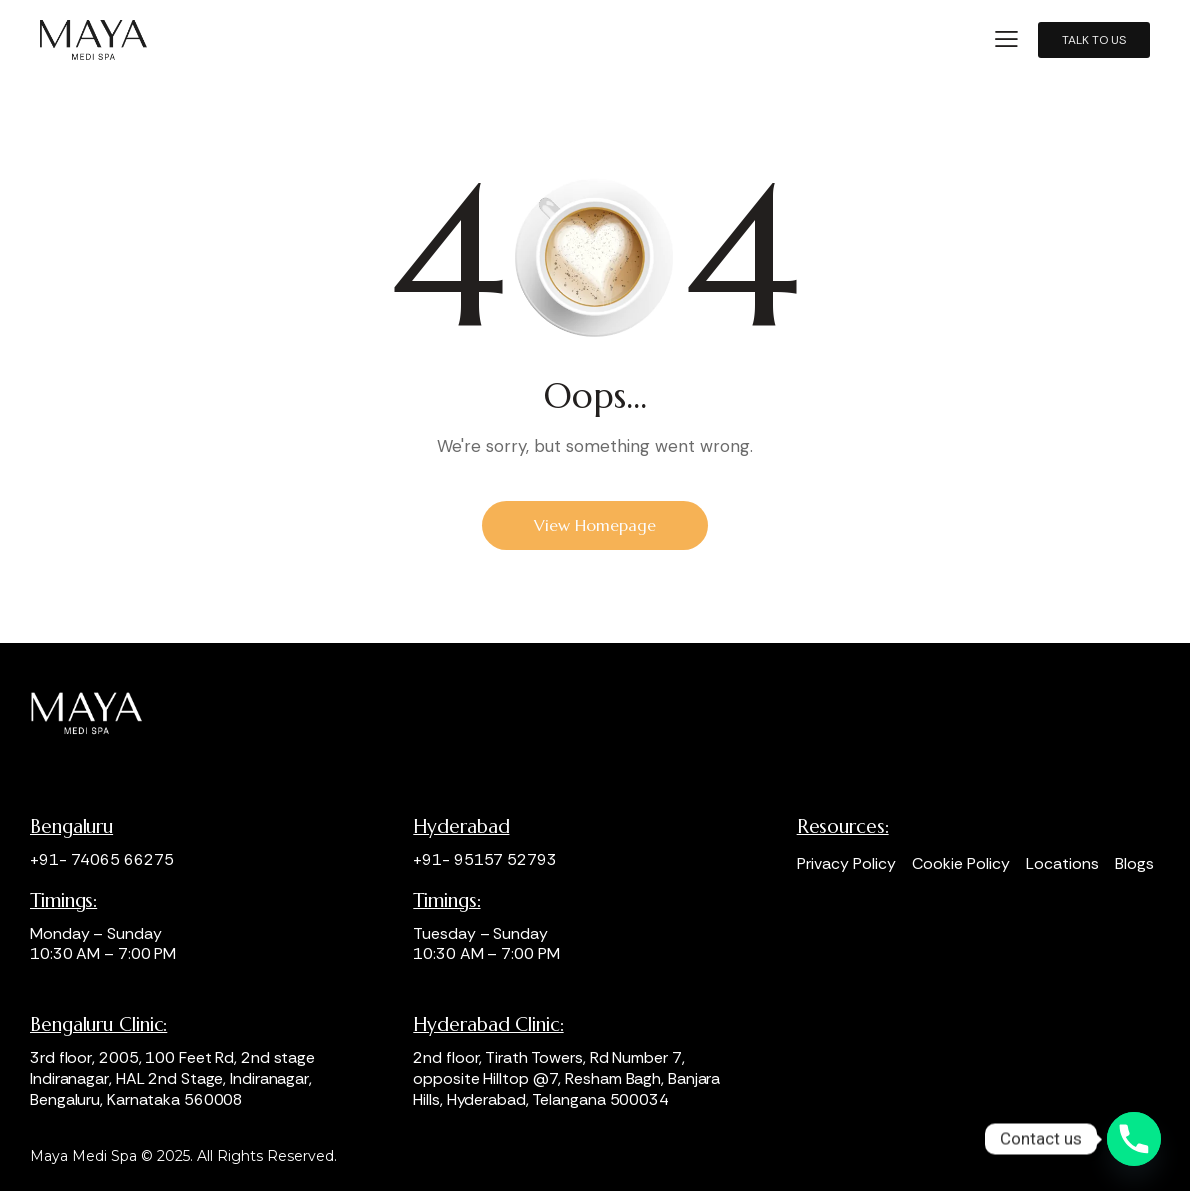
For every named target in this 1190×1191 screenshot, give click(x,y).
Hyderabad (461, 826)
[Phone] (1134, 1139)
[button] (1006, 39)
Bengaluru (71, 826)
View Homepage (595, 525)
